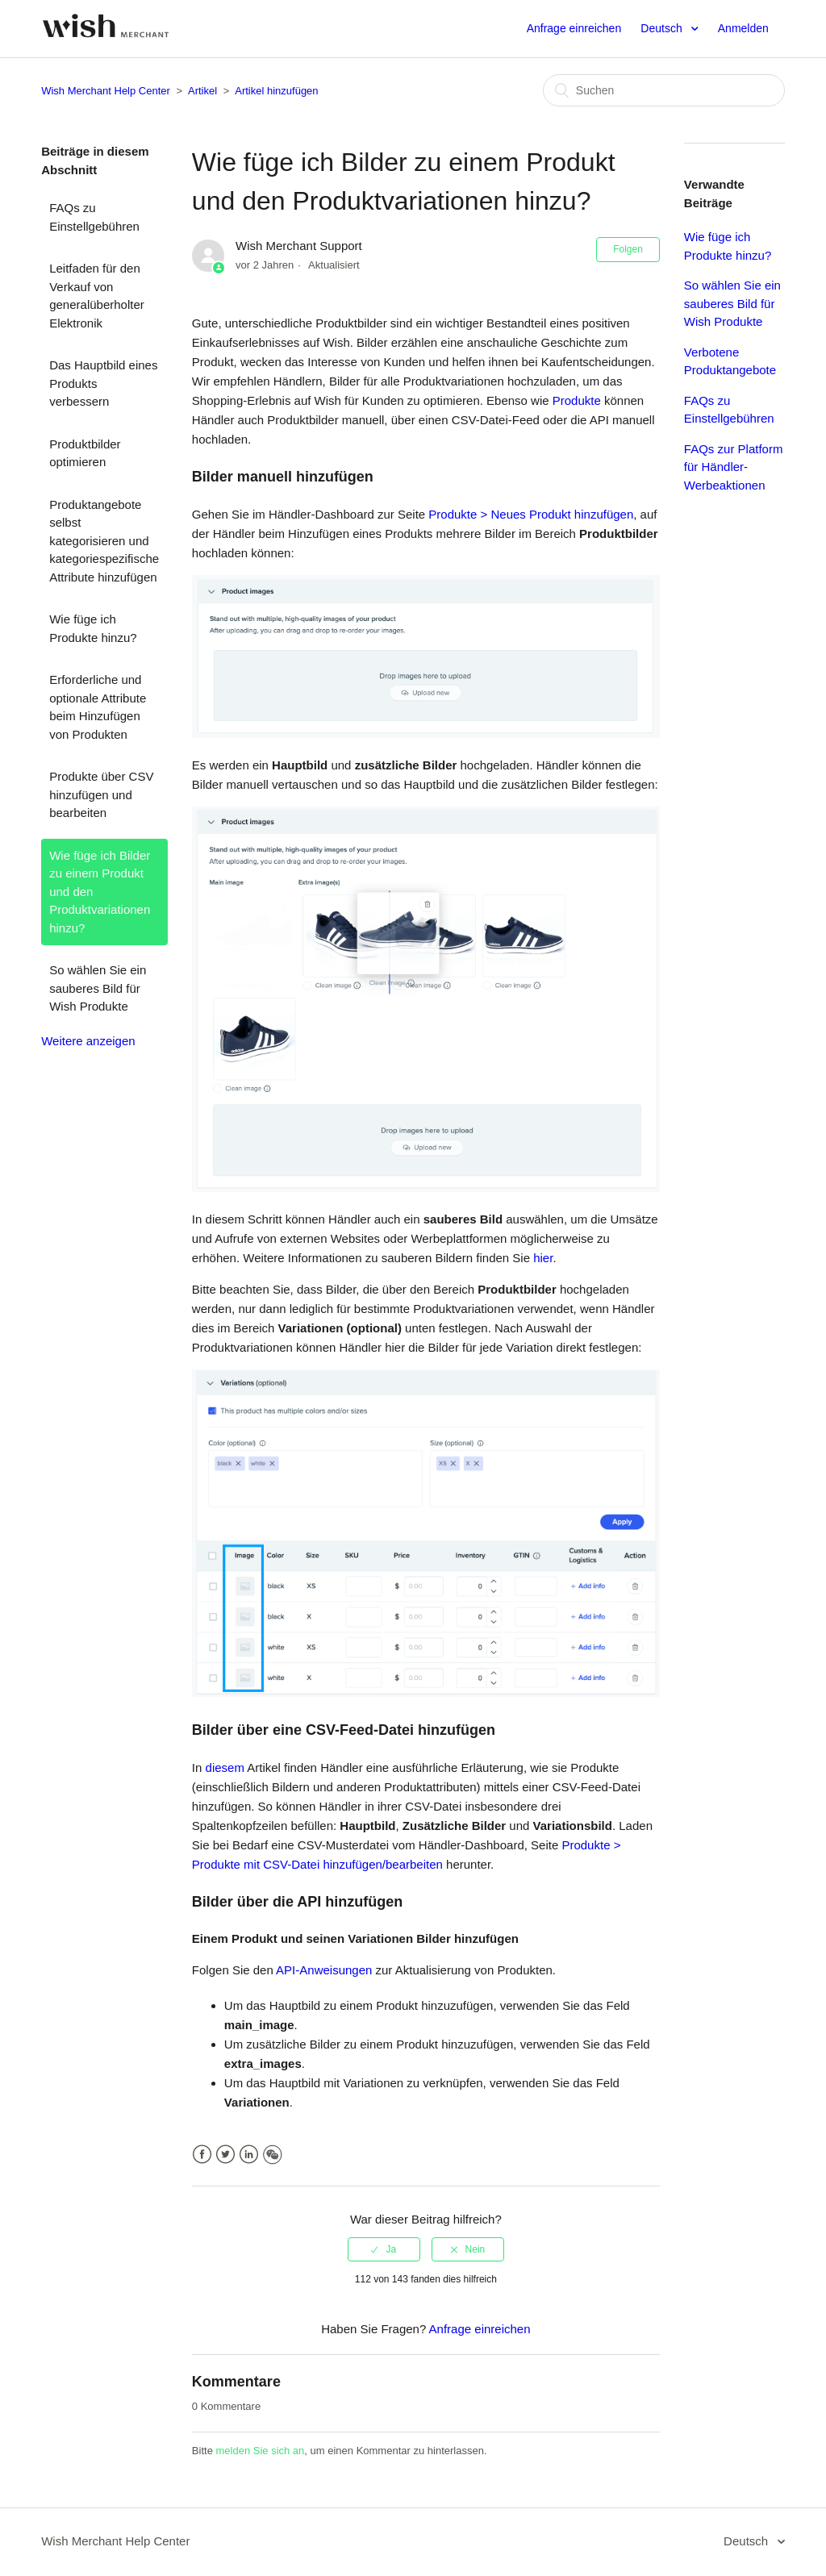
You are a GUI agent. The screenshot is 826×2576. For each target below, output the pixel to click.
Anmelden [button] (743, 28)
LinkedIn (249, 2155)
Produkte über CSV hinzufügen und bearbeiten (101, 794)
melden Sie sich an (259, 2451)
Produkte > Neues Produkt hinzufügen (530, 514)
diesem (225, 1767)
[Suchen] (664, 90)
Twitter (225, 2155)
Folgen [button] (628, 249)
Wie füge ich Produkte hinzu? (92, 628)
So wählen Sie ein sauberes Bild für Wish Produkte (97, 988)
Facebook (202, 2155)
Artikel (202, 91)
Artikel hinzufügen (276, 91)
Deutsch (662, 28)
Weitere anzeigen (88, 1041)
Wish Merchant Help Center (105, 91)
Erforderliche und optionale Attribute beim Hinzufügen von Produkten (97, 707)
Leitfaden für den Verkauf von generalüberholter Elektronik (96, 295)
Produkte (577, 400)
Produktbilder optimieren (84, 453)
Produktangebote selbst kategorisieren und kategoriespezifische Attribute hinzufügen (104, 541)
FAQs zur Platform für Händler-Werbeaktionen (733, 467)
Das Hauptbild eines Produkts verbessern (103, 383)
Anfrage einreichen (574, 28)
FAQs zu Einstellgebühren (94, 217)
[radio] (384, 2249)
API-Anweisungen (324, 1970)
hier (543, 1258)
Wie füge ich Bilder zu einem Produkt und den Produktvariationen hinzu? (99, 891)
